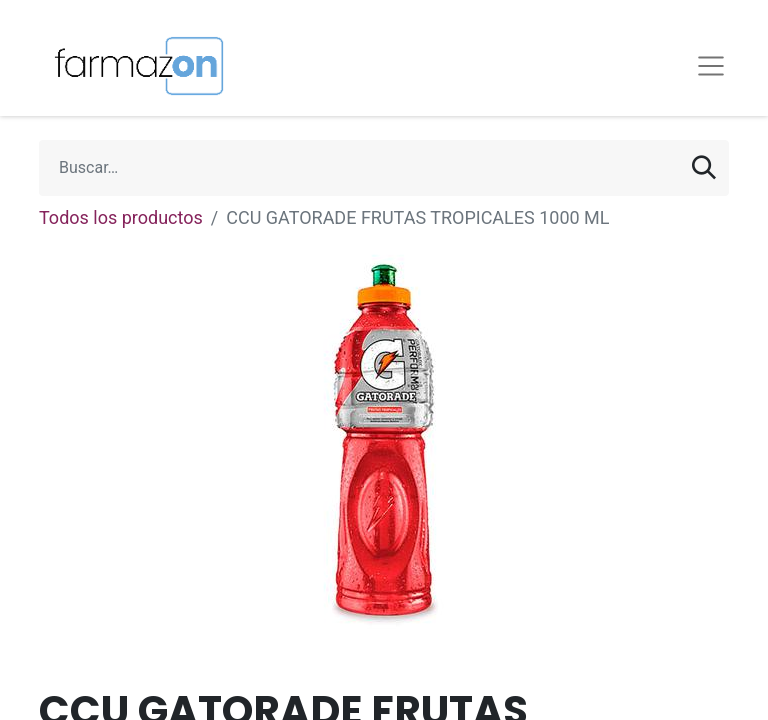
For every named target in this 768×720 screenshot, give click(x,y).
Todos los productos (121, 217)
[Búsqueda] (704, 168)
